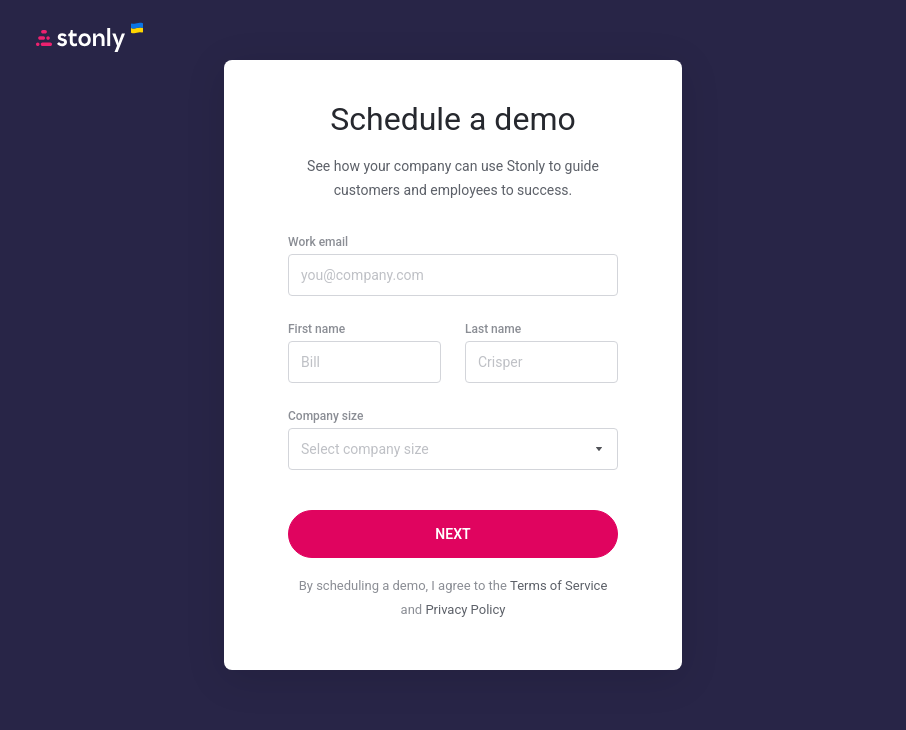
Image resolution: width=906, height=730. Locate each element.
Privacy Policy (465, 609)
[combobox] (453, 449)
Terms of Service (558, 585)
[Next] (453, 534)
